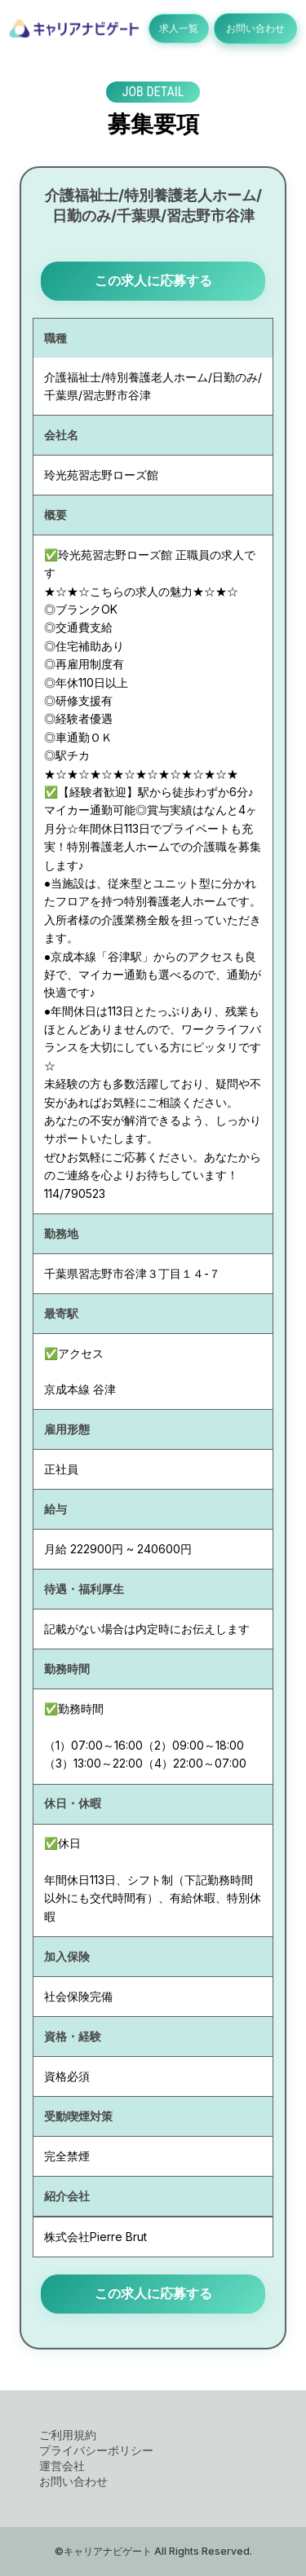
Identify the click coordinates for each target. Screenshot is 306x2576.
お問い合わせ (255, 28)
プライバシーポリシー (96, 2450)
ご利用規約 (67, 2435)
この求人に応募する (153, 280)
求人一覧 (178, 28)
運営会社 (62, 2466)
